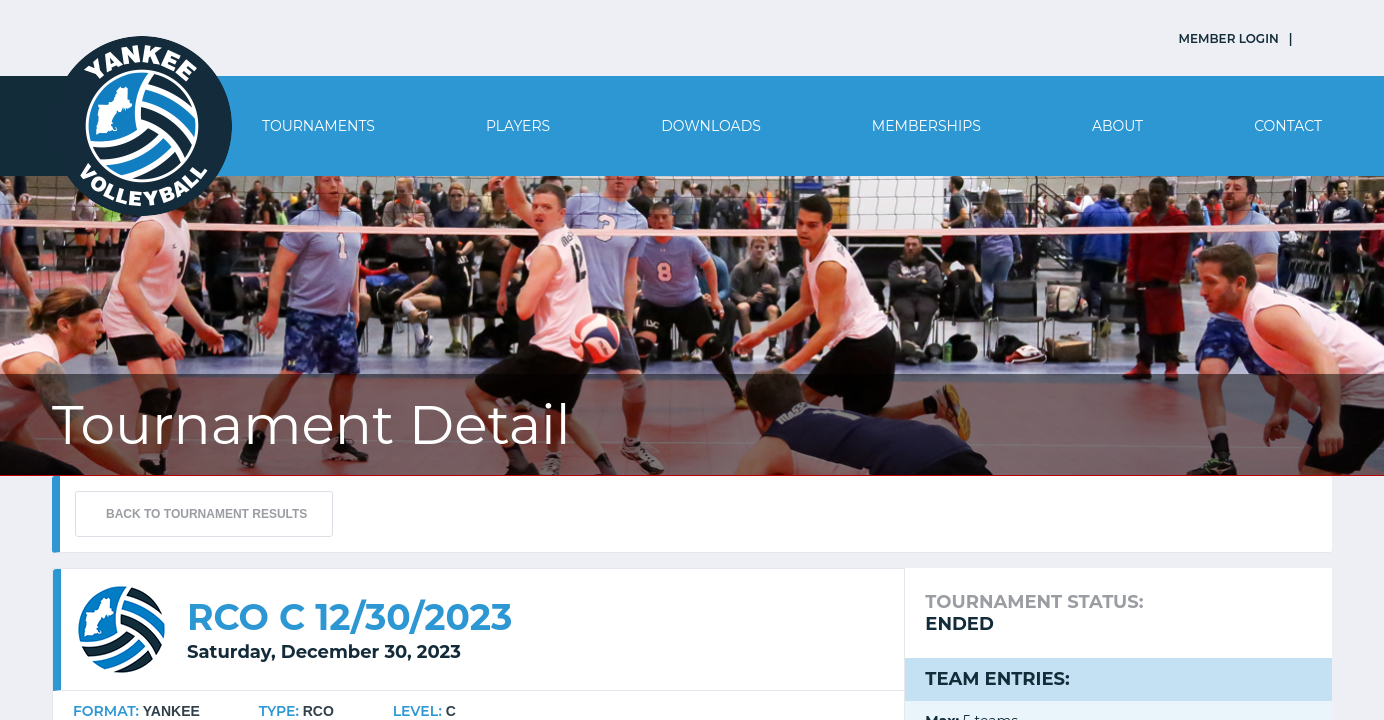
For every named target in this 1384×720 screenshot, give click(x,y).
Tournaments (318, 126)
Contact (1288, 126)
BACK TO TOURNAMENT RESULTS (206, 514)
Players (518, 126)
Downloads (711, 126)
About (1117, 126)
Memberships (926, 126)
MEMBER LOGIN (1229, 38)
